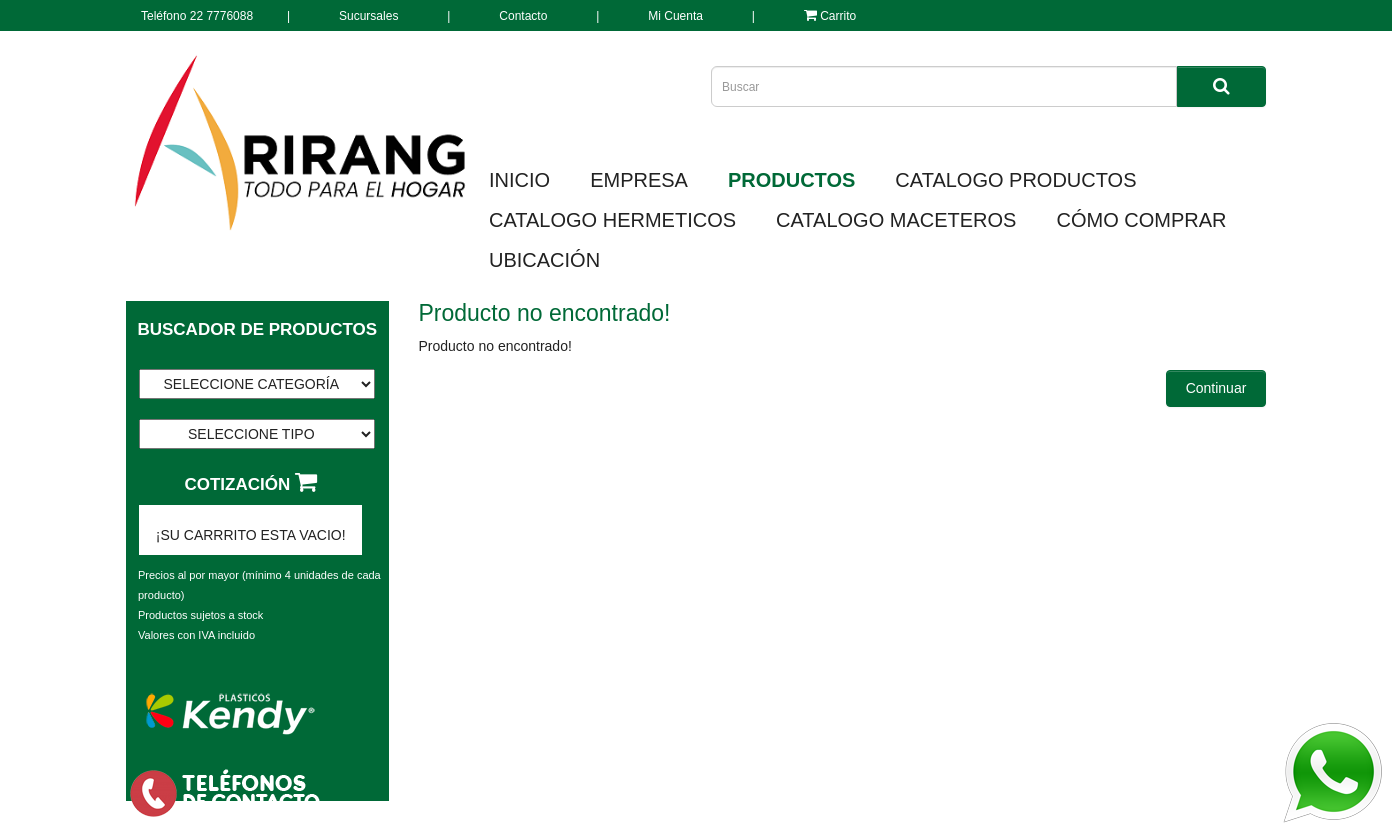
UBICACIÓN (544, 260)
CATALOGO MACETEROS (896, 220)
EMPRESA (639, 180)
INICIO (519, 180)
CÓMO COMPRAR (1141, 220)
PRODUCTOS (791, 180)
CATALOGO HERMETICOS (612, 220)
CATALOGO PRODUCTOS (1015, 180)
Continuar (1216, 388)
